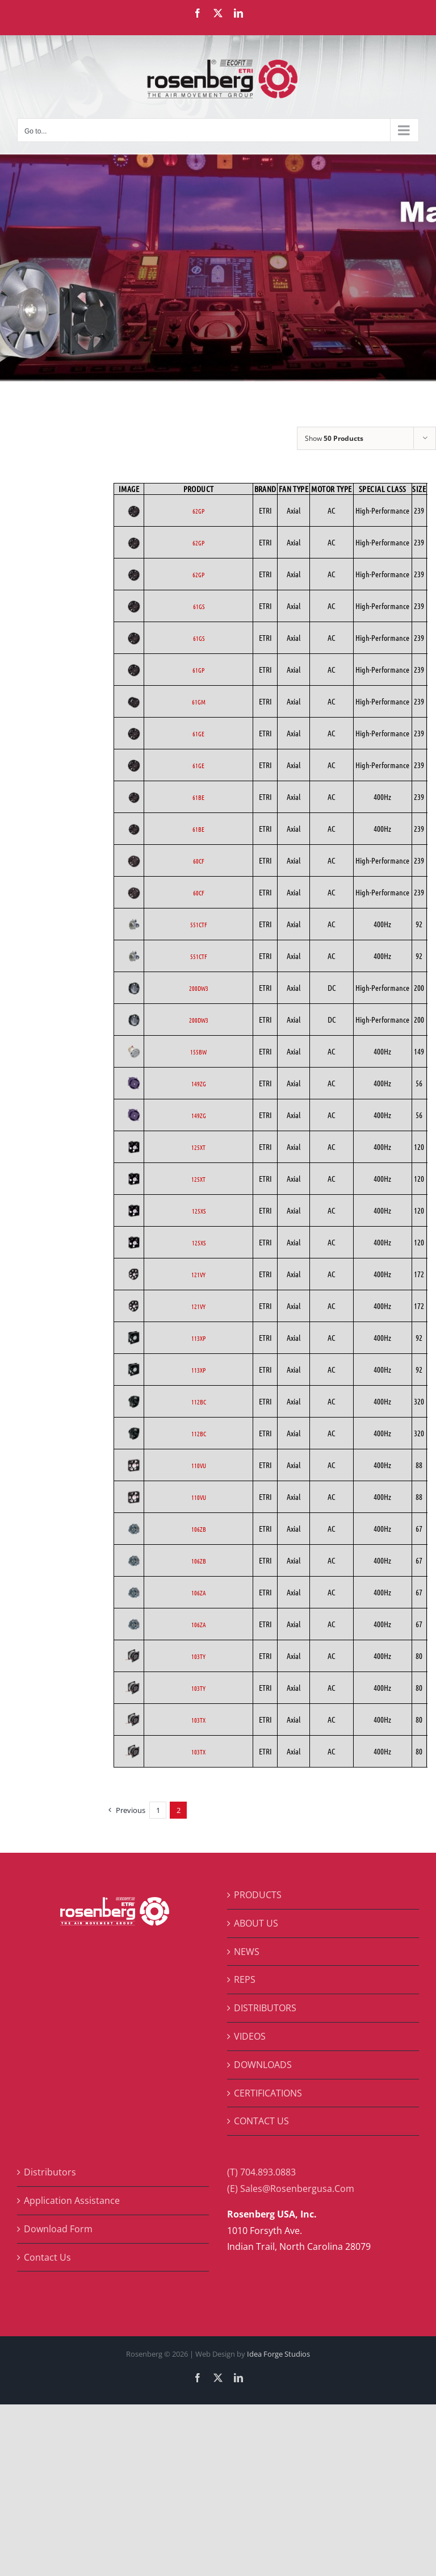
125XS (199, 1210)
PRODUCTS (258, 1895)
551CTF (198, 924)
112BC (198, 1401)
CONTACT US (261, 2121)
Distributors (50, 2172)
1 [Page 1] (158, 1810)
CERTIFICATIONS (268, 2093)
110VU (198, 1465)
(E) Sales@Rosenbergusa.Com (290, 2188)
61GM (199, 701)
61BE (198, 797)
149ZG (198, 1083)
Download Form (58, 2229)
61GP (198, 669)
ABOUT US (256, 1923)
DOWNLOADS (263, 2064)
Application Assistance (72, 2200)
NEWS (246, 1951)
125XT (198, 1147)
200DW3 (198, 988)
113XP (198, 1338)
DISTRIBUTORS (265, 2008)
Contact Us (47, 2257)
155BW (198, 1051)
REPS (244, 1979)
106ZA (198, 1592)
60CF (198, 860)
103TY (198, 1656)
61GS (198, 606)
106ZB (198, 1528)
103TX (198, 1719)
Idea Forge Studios (278, 2354)
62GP (198, 510)
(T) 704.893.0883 (261, 2172)
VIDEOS (250, 2036)
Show (334, 438)
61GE (198, 733)
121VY (198, 1274)
